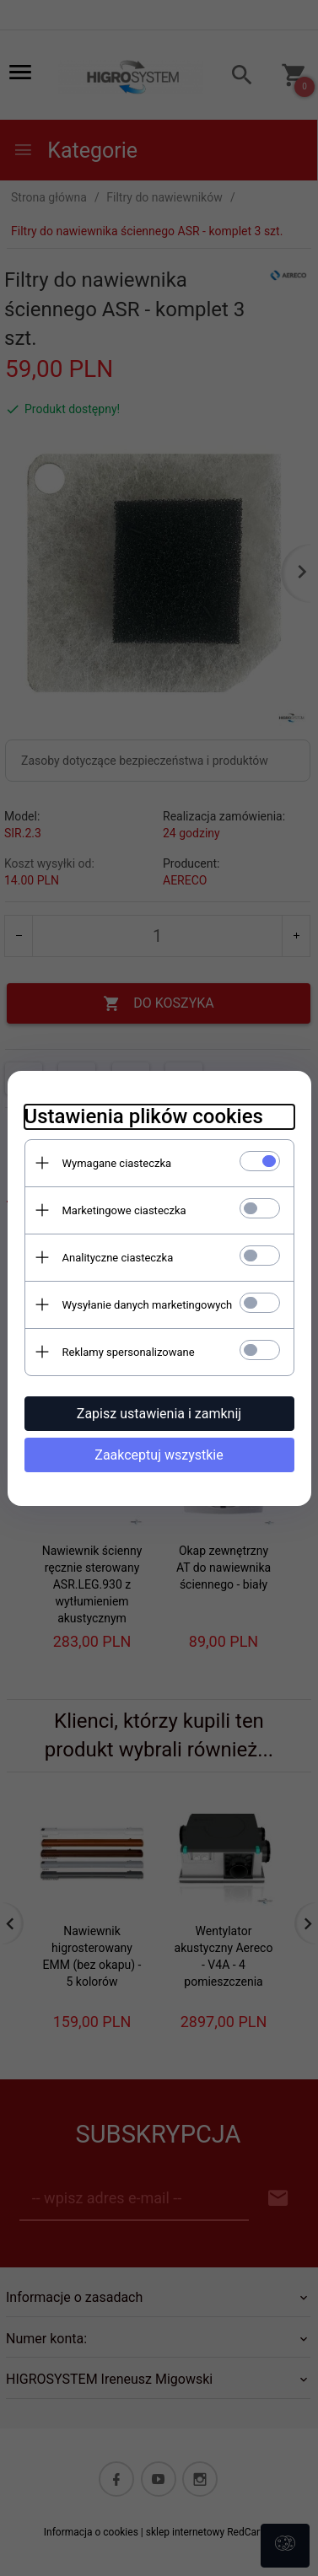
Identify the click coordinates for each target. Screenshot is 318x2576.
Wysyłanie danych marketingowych (147, 1305)
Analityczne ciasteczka (118, 1257)
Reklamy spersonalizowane (128, 1352)
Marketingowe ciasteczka (124, 1210)
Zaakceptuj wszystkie (158, 1455)
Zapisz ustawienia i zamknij (159, 1414)
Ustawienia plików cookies (143, 1116)
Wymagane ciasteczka (117, 1163)
